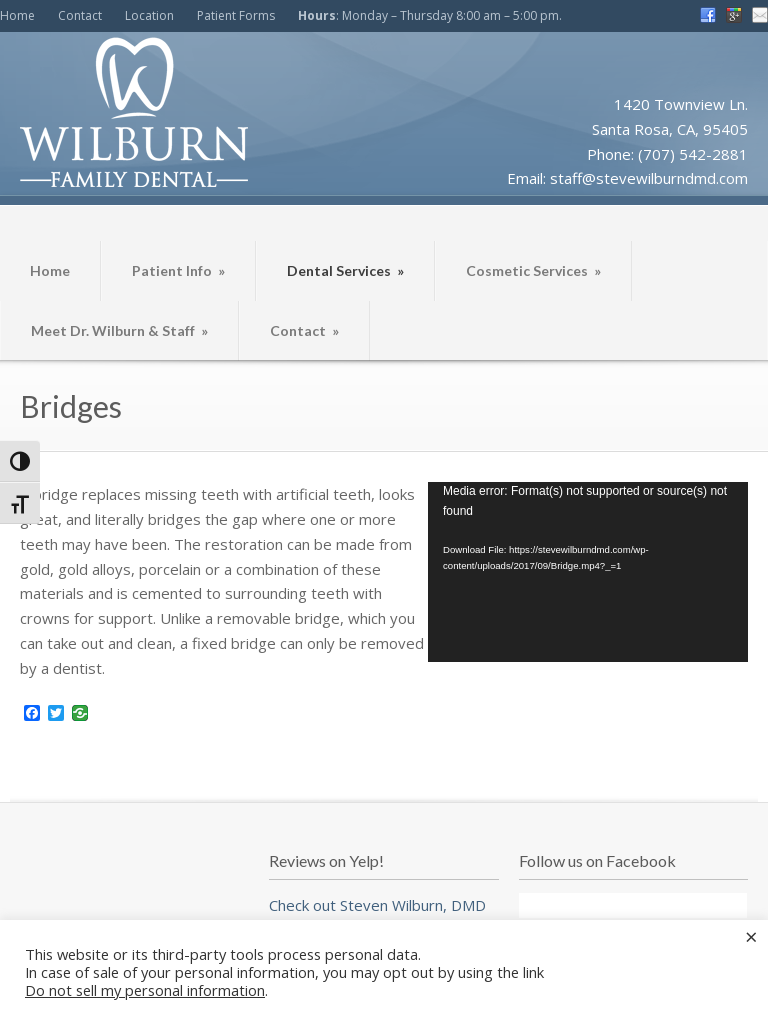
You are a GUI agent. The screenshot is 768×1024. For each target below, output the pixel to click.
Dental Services (345, 270)
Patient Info (178, 270)
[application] (588, 572)
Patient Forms (236, 15)
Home (17, 15)
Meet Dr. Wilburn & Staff (119, 330)
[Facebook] (32, 714)
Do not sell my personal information (145, 990)
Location (149, 15)
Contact (80, 15)
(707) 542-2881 (693, 154)
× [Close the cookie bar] (751, 936)
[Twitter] (56, 714)
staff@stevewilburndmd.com (649, 178)
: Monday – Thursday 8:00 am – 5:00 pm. (430, 15)
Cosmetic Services (533, 270)
